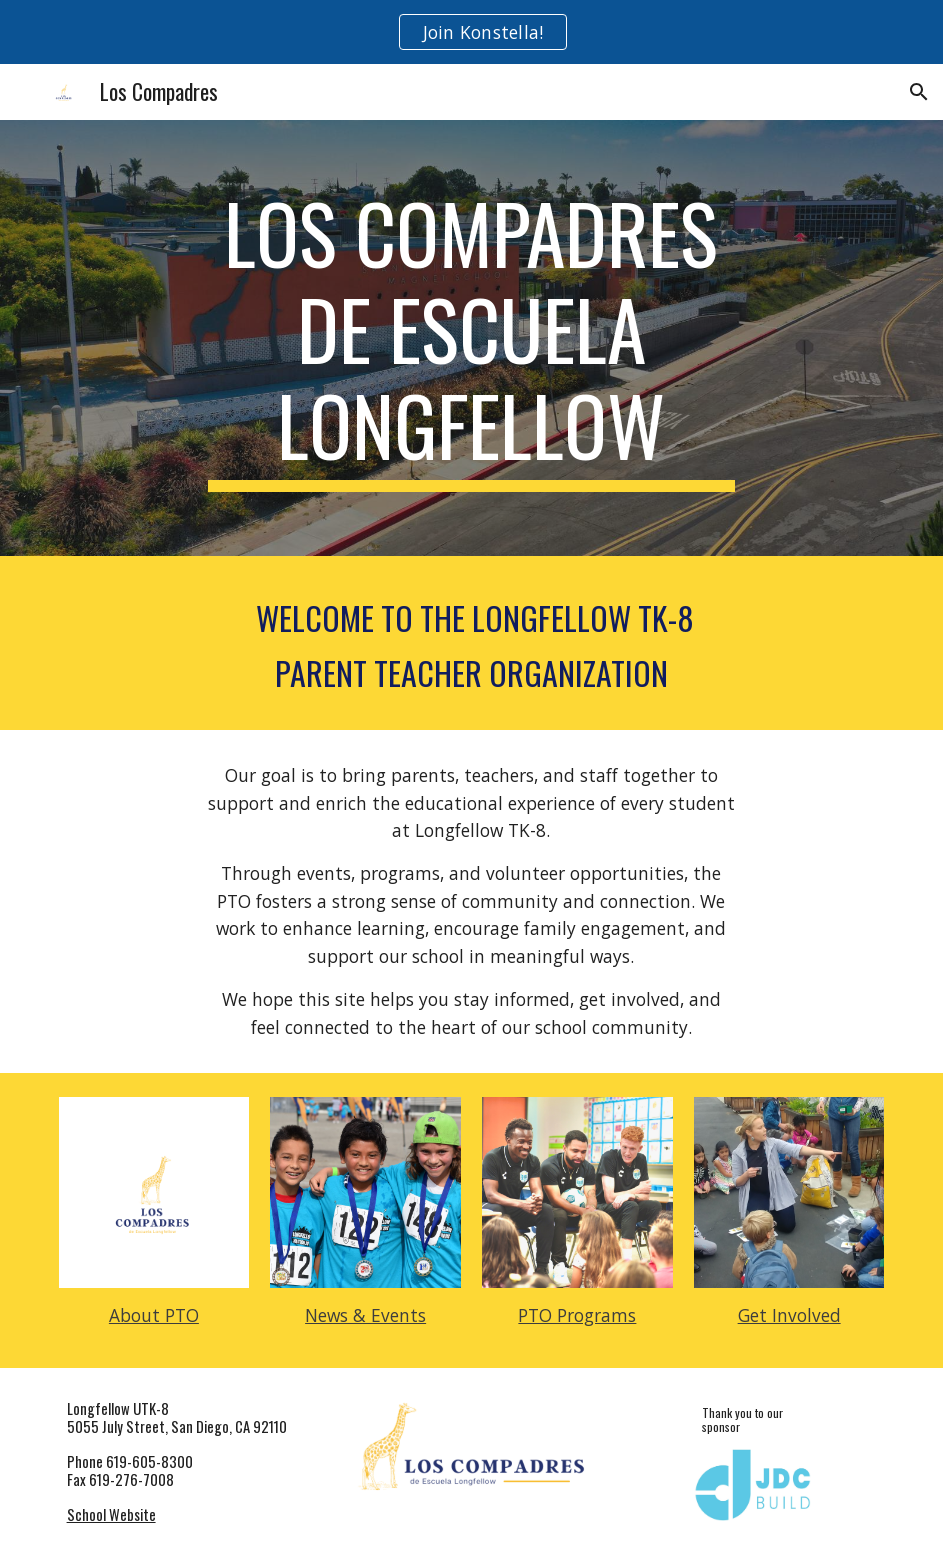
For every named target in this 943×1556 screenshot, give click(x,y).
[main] (472, 338)
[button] (919, 92)
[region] (471, 32)
